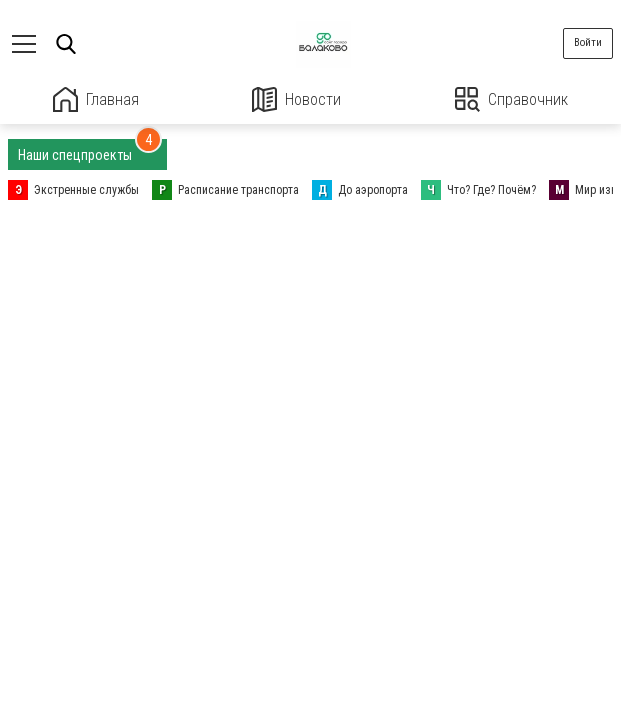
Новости (296, 99)
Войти (588, 42)
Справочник (511, 99)
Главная (96, 99)
